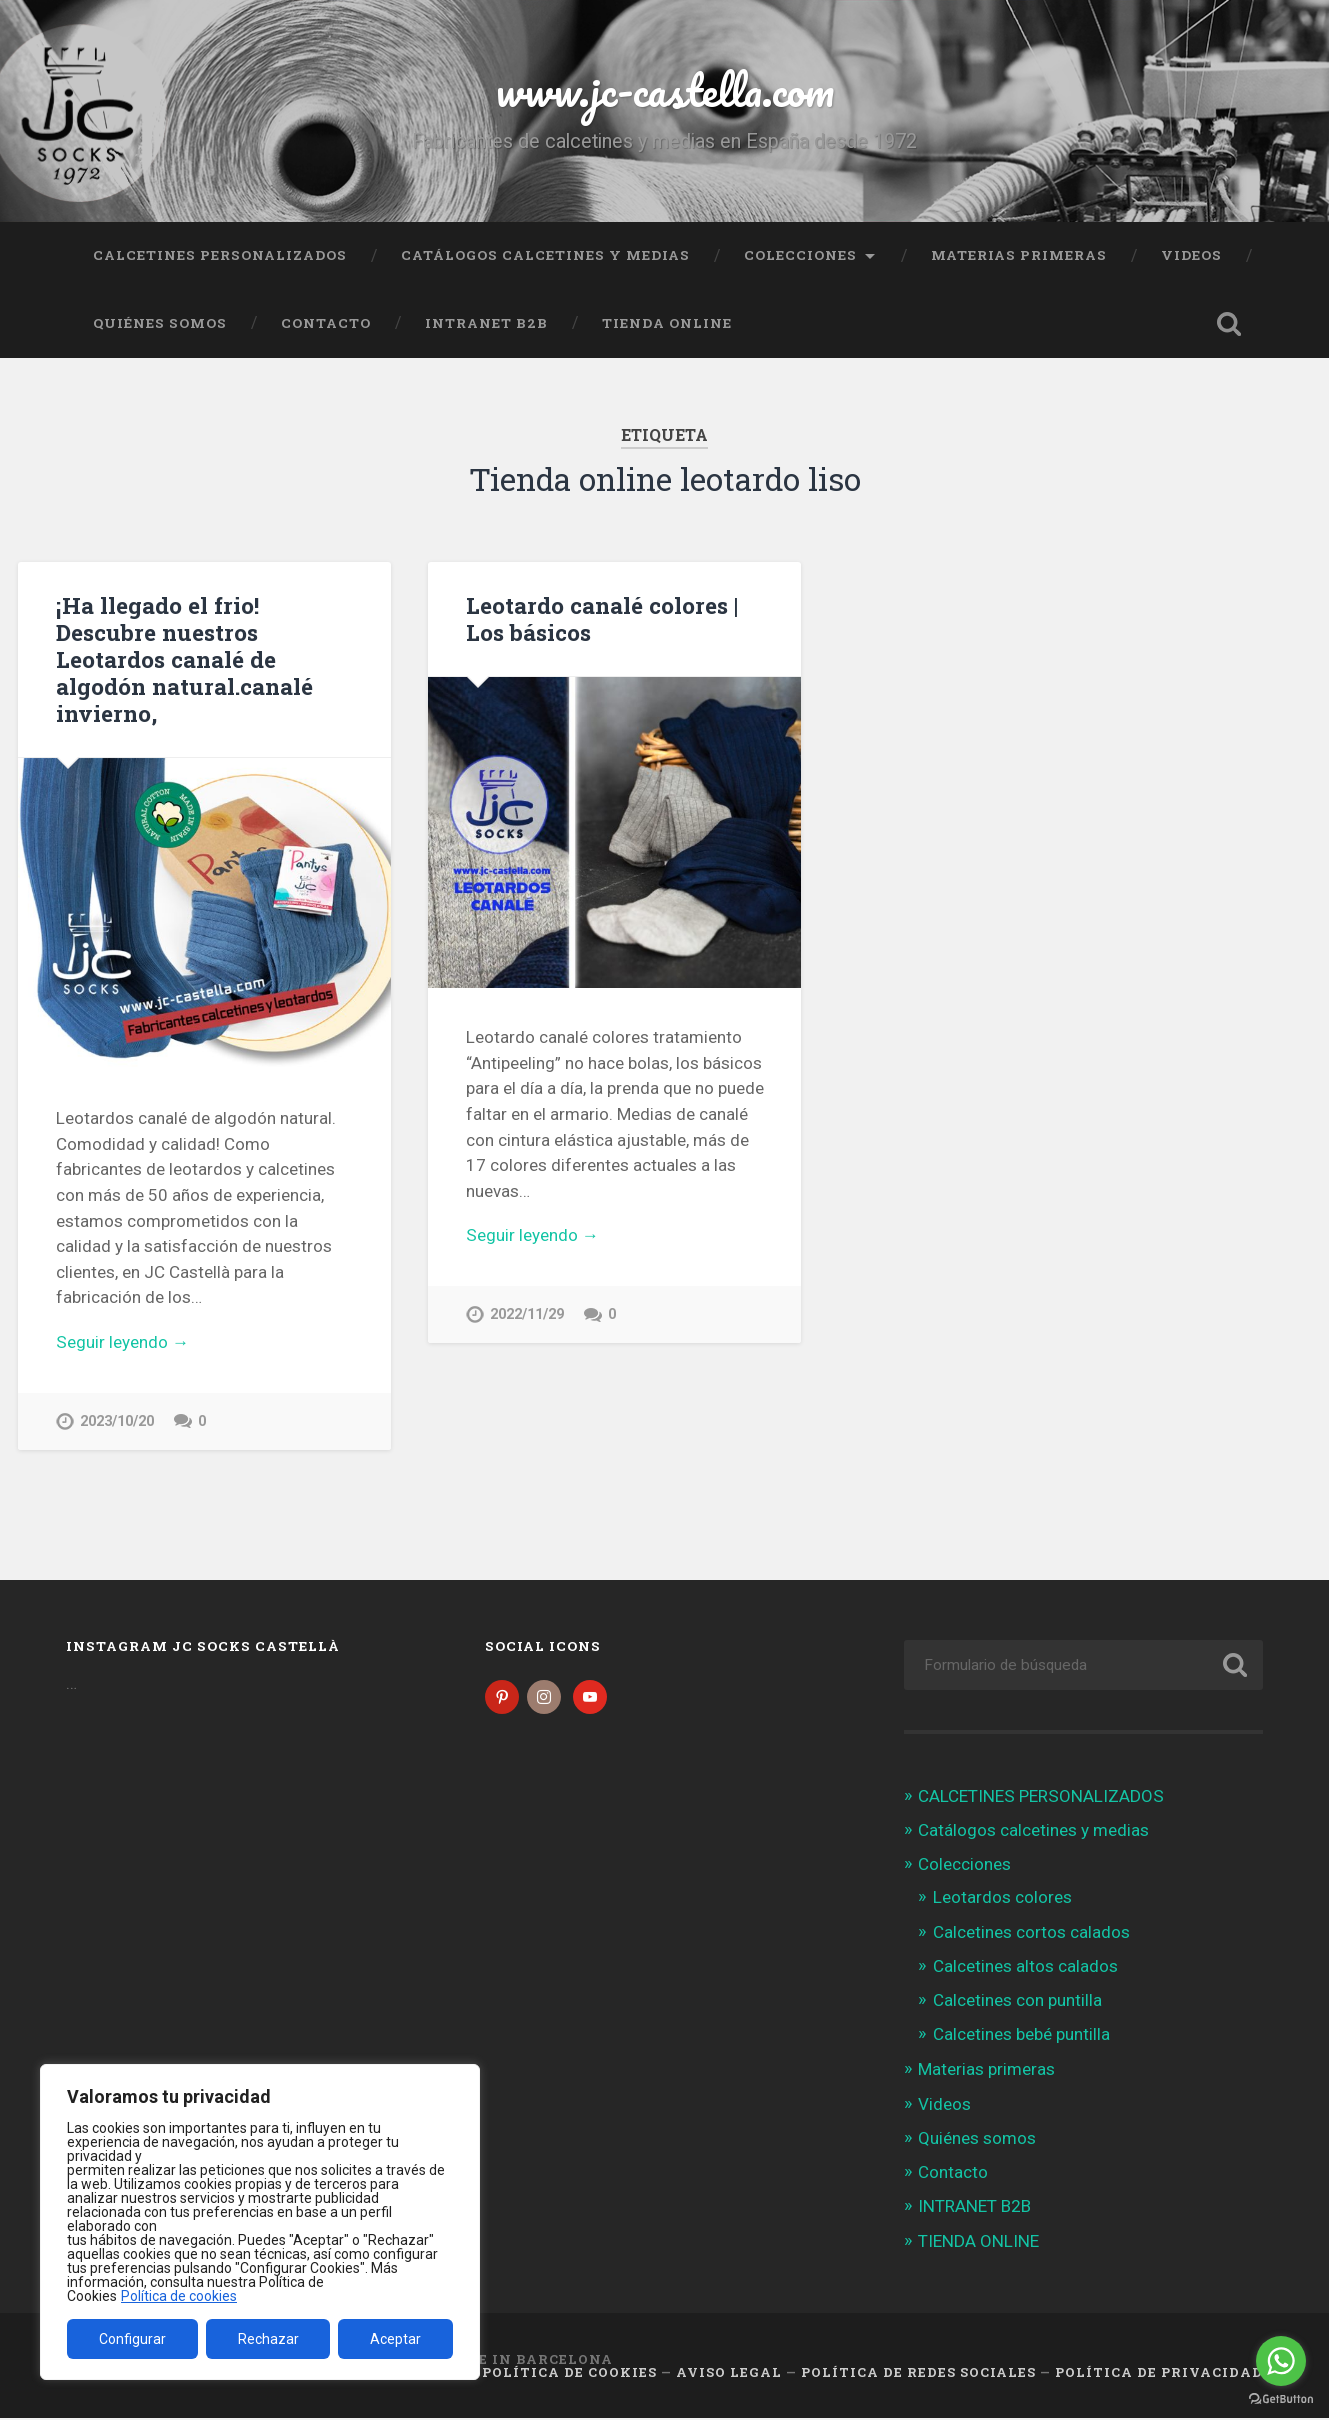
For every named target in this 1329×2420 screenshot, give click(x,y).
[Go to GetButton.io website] (1281, 2399)
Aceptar (395, 2339)
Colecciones (800, 255)
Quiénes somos (160, 323)
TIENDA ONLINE (667, 323)
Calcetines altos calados (1025, 1968)
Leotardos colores (1002, 1899)
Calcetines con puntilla (1017, 2002)
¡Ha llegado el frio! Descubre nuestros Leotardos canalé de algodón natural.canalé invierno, (184, 659)
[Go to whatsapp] (1281, 2361)
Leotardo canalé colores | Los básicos (602, 618)
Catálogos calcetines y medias (545, 255)
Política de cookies (179, 2296)
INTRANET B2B (486, 323)
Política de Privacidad (1159, 2373)
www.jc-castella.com (665, 89)
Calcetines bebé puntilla (1021, 2036)
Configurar (132, 2339)
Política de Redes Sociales (918, 2373)
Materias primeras (1019, 255)
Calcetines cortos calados (1031, 1934)
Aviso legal (729, 2373)
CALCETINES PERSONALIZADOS (220, 255)
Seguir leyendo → (122, 1342)
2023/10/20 (117, 1421)
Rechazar (268, 2339)
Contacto (326, 323)
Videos (1191, 255)
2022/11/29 (527, 1314)
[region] (260, 2222)
